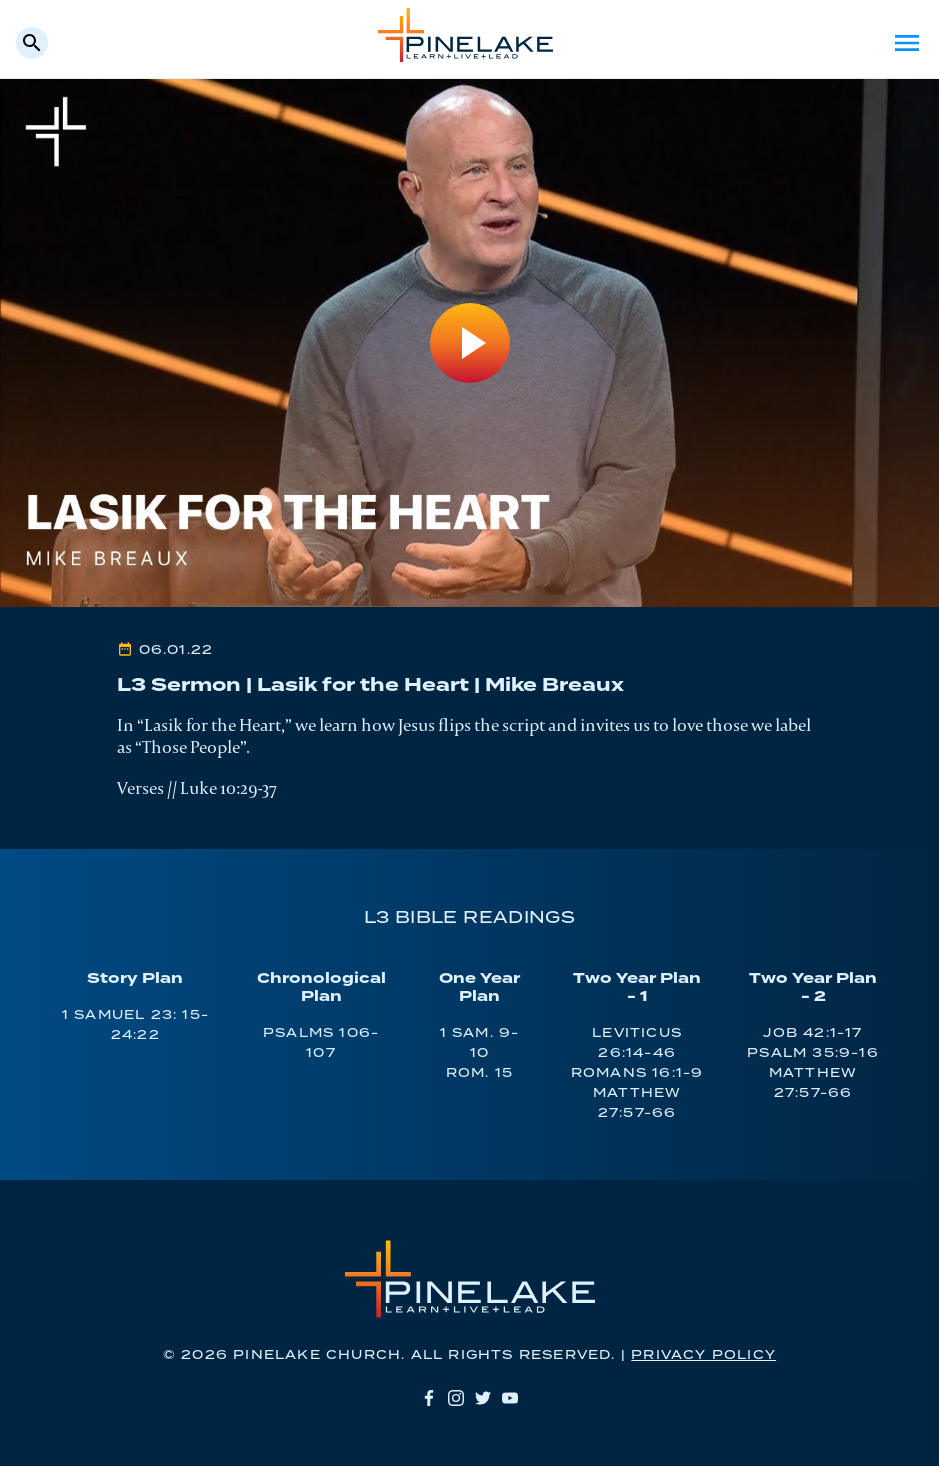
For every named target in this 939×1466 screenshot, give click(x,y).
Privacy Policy (703, 1355)
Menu (907, 43)
